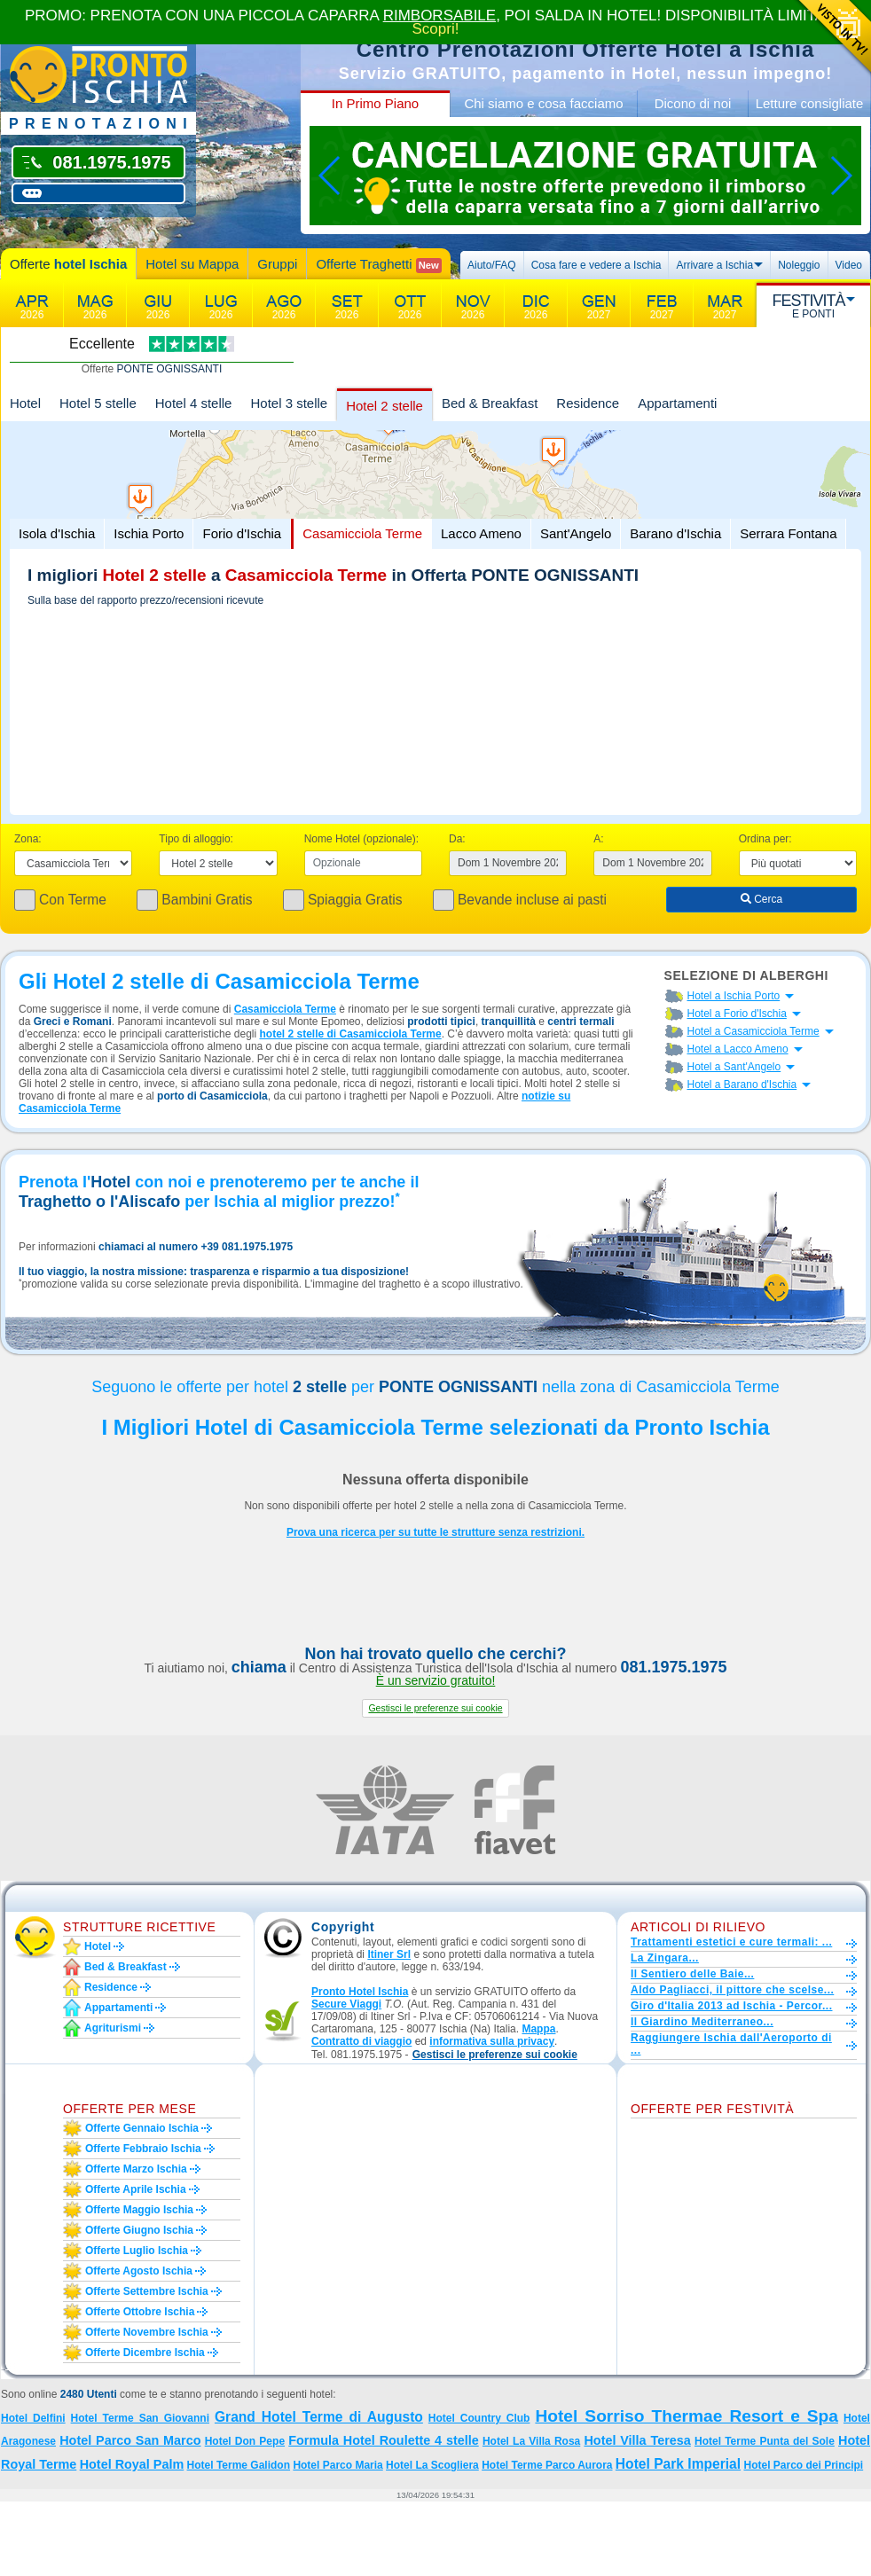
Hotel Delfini (33, 2418)
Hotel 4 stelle (193, 403)
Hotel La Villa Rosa (531, 2441)
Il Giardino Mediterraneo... (702, 2022)
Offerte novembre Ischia (146, 2332)
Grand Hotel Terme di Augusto (319, 2416)
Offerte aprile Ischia (135, 2189)
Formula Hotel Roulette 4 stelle (383, 2440)
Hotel (25, 403)
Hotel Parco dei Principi (803, 2465)
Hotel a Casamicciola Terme (753, 1031)
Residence (587, 403)
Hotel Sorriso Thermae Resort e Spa (686, 2416)
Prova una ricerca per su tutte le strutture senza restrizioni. (435, 1532)
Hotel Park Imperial (678, 2463)
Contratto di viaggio (361, 2041)
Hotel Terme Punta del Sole (764, 2441)
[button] (435, 1708)
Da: (457, 839)
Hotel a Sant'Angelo (734, 1067)
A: (598, 839)
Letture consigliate (810, 103)
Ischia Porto (149, 533)
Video (849, 265)
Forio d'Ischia (241, 533)
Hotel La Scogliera (432, 2465)
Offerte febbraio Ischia (143, 2148)
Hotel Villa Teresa (637, 2440)
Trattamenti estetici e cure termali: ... (731, 1942)
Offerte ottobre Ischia (139, 2312)
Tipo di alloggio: (196, 839)
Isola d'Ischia (57, 533)
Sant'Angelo (575, 533)
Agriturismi (112, 2028)
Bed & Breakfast (490, 403)
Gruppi (277, 263)
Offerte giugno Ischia (139, 2230)
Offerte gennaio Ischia (142, 2128)
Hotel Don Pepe (245, 2441)
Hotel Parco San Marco (129, 2440)
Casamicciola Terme (362, 533)
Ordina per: (765, 839)
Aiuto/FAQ (491, 265)
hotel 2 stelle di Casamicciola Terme (350, 1034)
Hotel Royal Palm (132, 2464)
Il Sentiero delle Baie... (692, 1974)
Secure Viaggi (346, 2004)
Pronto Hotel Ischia (359, 1991)
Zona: (28, 839)
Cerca (761, 899)
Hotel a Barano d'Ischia (742, 1084)
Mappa (538, 2029)
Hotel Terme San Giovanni (140, 2418)
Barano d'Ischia (675, 533)
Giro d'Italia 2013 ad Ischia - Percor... (731, 2006)
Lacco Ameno (481, 533)
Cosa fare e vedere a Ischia (596, 265)
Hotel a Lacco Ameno (738, 1049)
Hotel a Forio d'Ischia (737, 1013)
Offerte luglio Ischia (136, 2250)
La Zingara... (665, 1958)
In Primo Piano (375, 103)
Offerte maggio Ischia (139, 2210)
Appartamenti (677, 403)
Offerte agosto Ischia (138, 2271)
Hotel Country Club (479, 2418)
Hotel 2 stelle (384, 405)
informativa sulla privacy (491, 2041)
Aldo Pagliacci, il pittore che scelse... (732, 1990)
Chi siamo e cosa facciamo (543, 103)
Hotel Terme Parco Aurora (547, 2465)
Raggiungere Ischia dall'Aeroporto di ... (731, 2044)
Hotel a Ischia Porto (734, 996)
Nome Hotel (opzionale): (361, 839)
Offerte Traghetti (378, 264)
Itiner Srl (389, 1954)
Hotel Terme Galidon (238, 2465)
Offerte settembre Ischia (146, 2291)
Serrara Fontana (788, 533)
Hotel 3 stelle (288, 403)
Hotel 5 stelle (98, 403)
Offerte (68, 263)
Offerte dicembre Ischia (145, 2352)
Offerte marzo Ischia (136, 2169)
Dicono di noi (693, 103)
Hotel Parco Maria (337, 2465)
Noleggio (799, 265)
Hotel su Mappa (192, 263)
